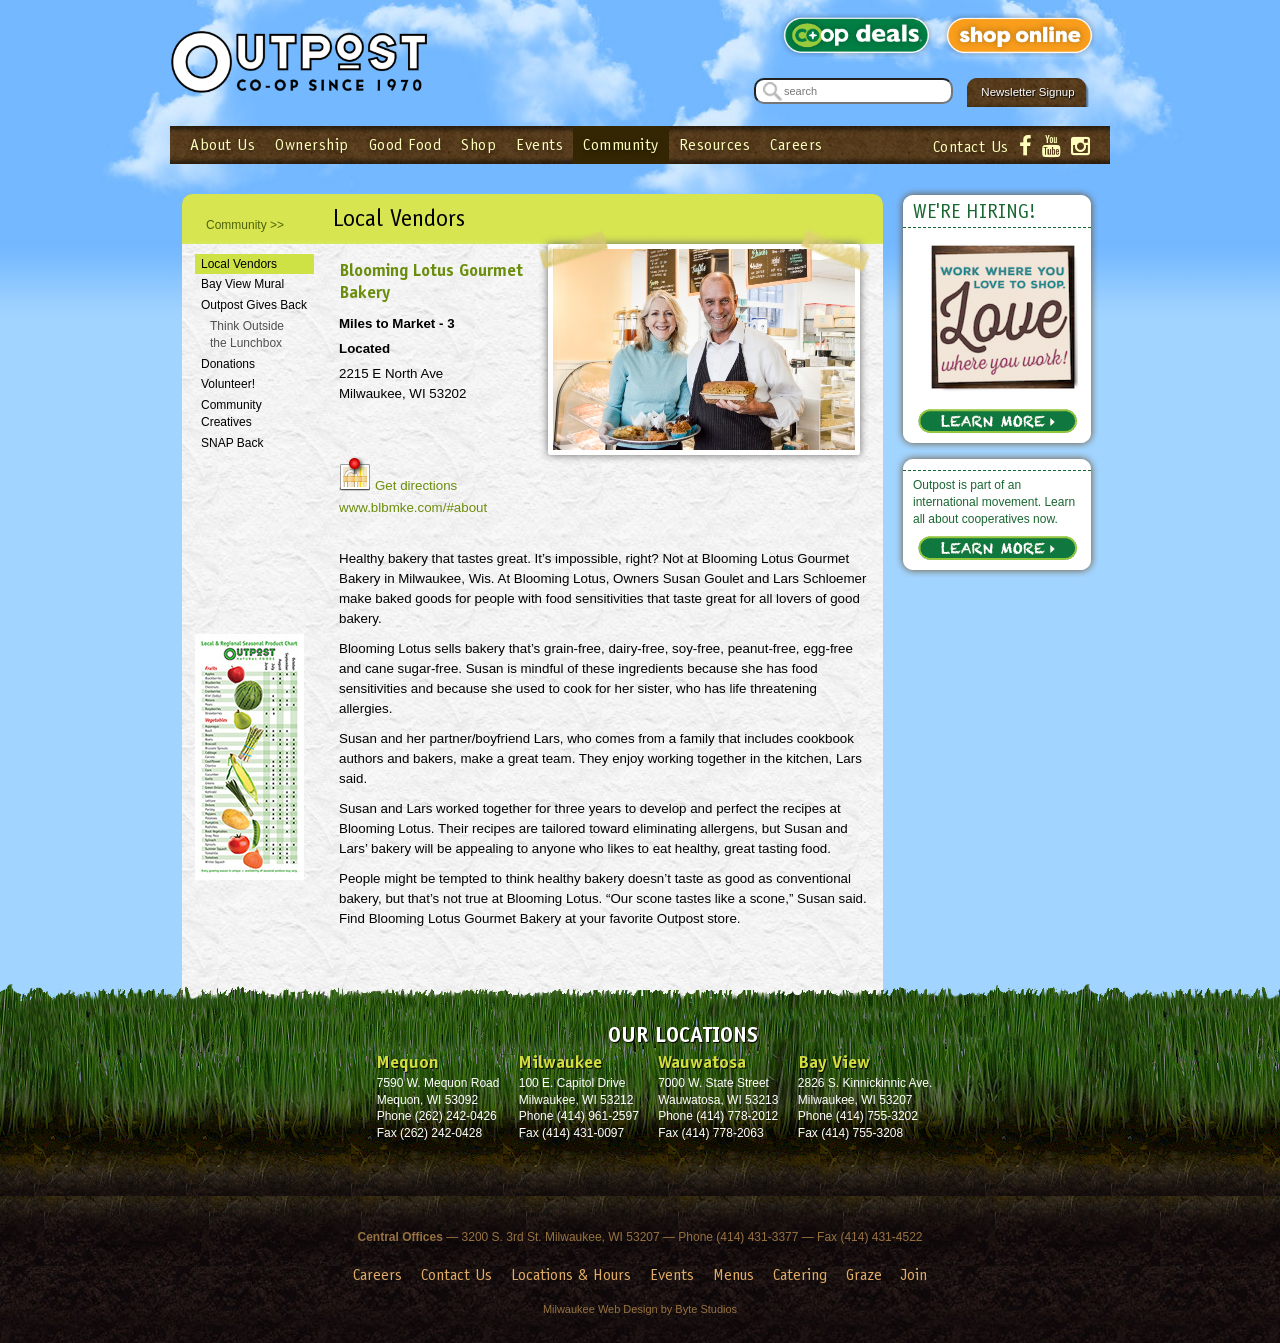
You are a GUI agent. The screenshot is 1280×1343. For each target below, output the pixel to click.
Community (621, 144)
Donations (228, 364)
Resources (715, 144)
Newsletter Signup (1027, 92)
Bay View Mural (242, 284)
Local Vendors (239, 264)
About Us (222, 144)
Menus (733, 1274)
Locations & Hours (571, 1274)
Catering (800, 1274)
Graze (864, 1274)
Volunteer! (228, 384)
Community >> (245, 225)
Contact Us (971, 146)
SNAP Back (232, 443)
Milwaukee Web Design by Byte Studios (640, 1309)
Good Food (405, 144)
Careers (796, 144)
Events (539, 144)
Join (914, 1274)
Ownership (312, 144)
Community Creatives (231, 413)
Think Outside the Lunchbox (247, 334)
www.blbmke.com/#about (413, 507)
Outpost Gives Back (254, 305)
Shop (478, 144)
